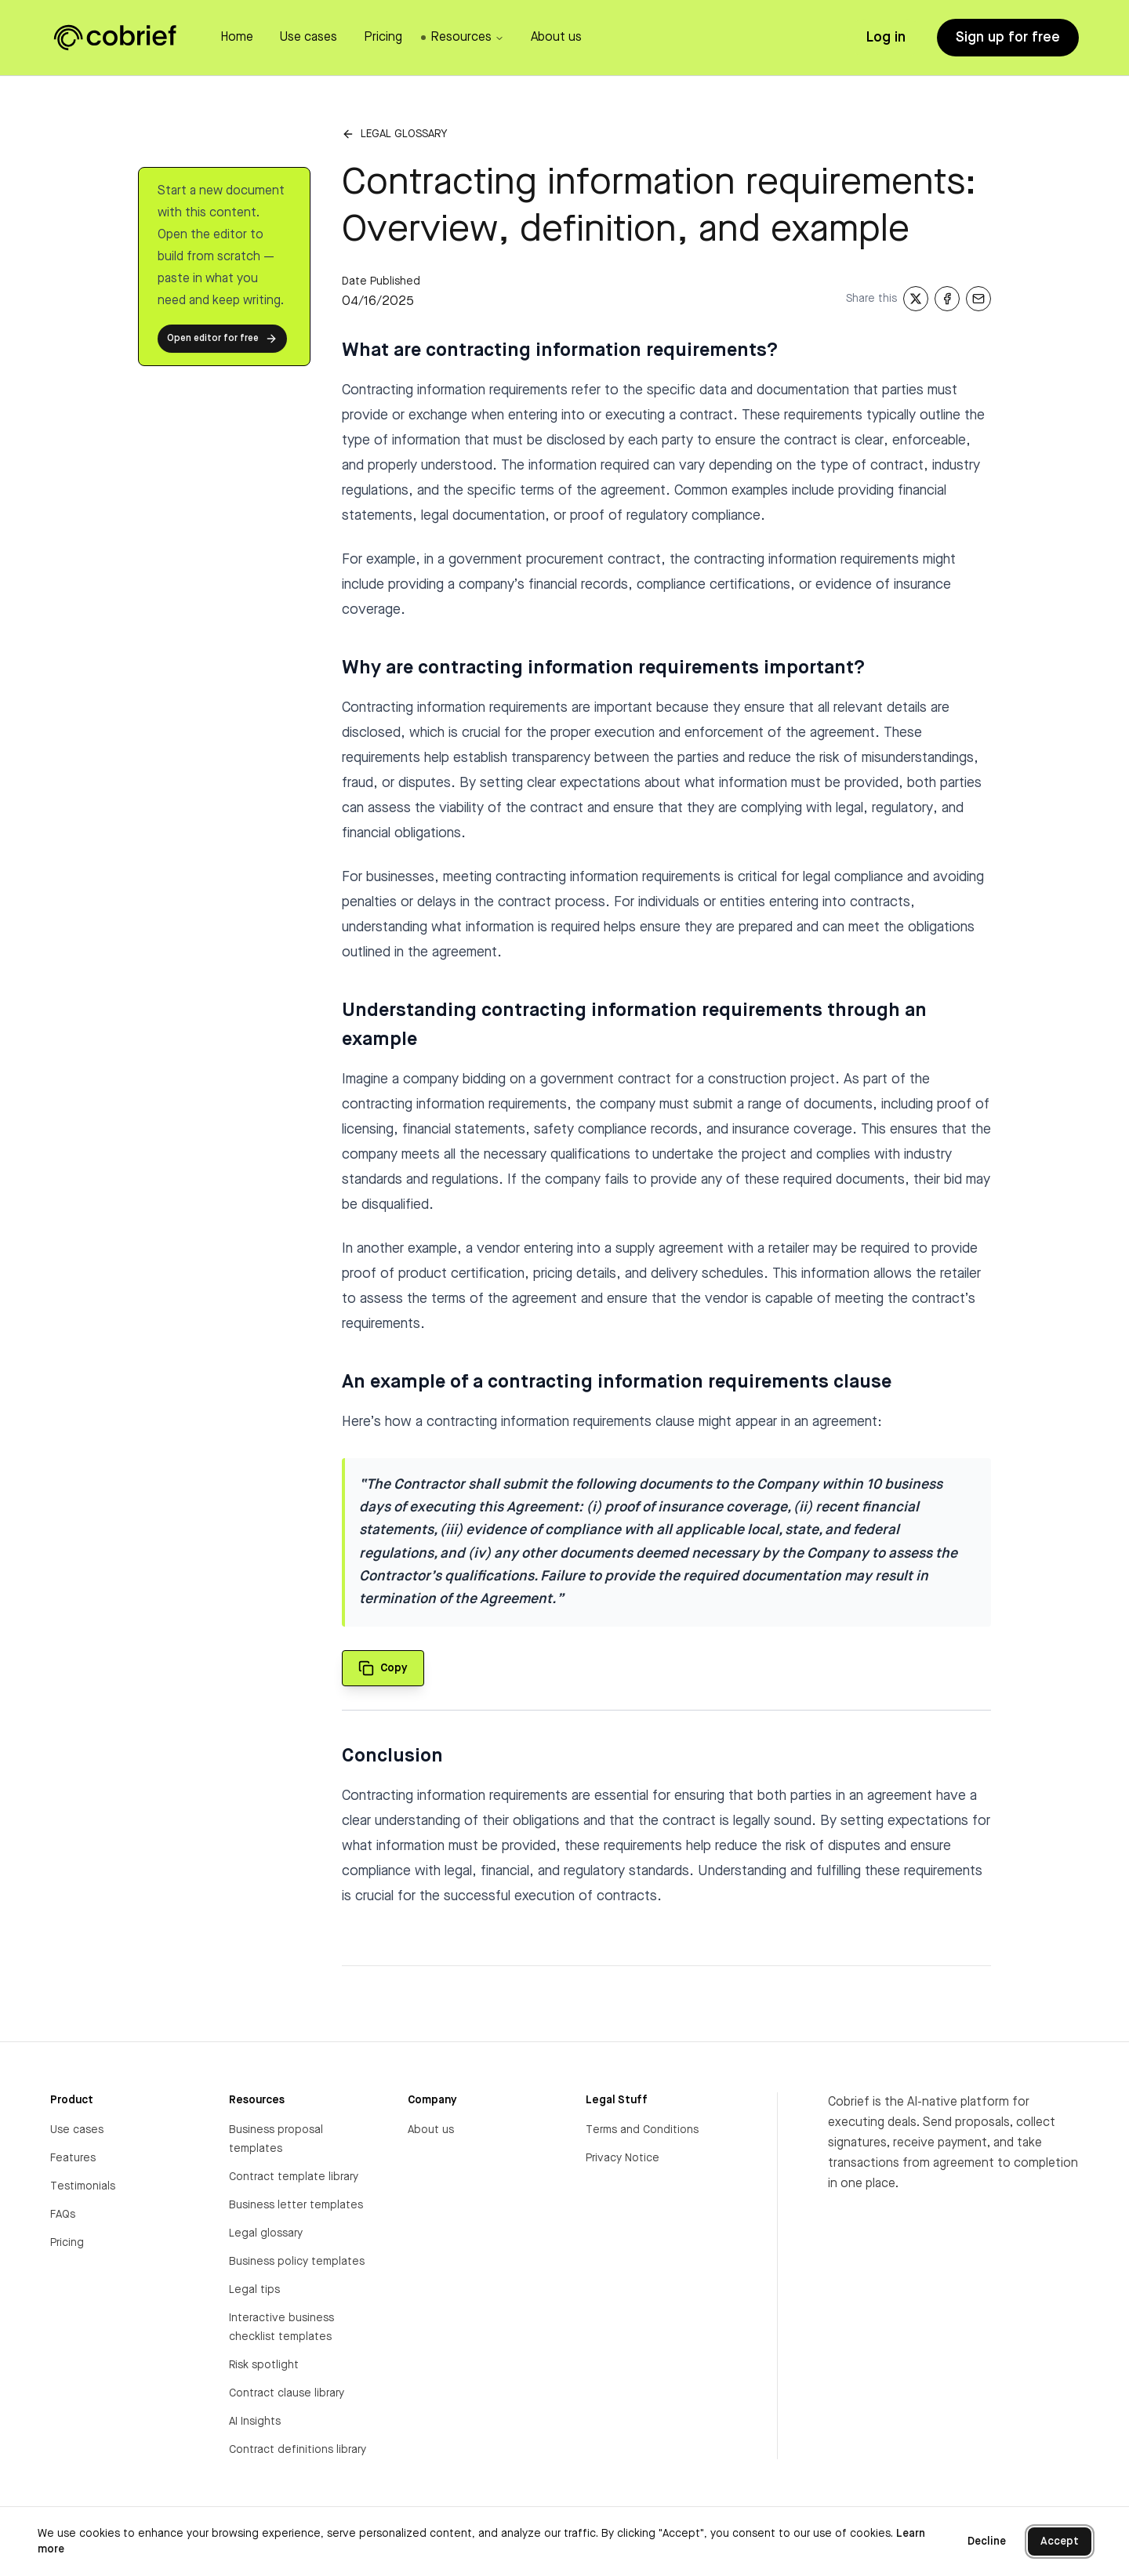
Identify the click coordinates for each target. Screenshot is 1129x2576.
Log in (886, 38)
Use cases (76, 2129)
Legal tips (254, 2289)
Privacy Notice (622, 2158)
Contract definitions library (297, 2449)
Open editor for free (222, 338)
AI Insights (255, 2421)
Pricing (67, 2242)
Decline (986, 2541)
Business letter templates (296, 2205)
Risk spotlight (264, 2365)
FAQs (62, 2214)
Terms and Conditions (642, 2129)
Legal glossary (404, 134)
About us (431, 2129)
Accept (1059, 2541)
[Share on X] (915, 298)
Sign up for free (1008, 38)
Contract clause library (286, 2393)
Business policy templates (297, 2261)
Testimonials (82, 2186)
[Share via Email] (978, 298)
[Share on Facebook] (947, 298)
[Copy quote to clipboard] (383, 1668)
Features (73, 2158)
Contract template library (293, 2176)
